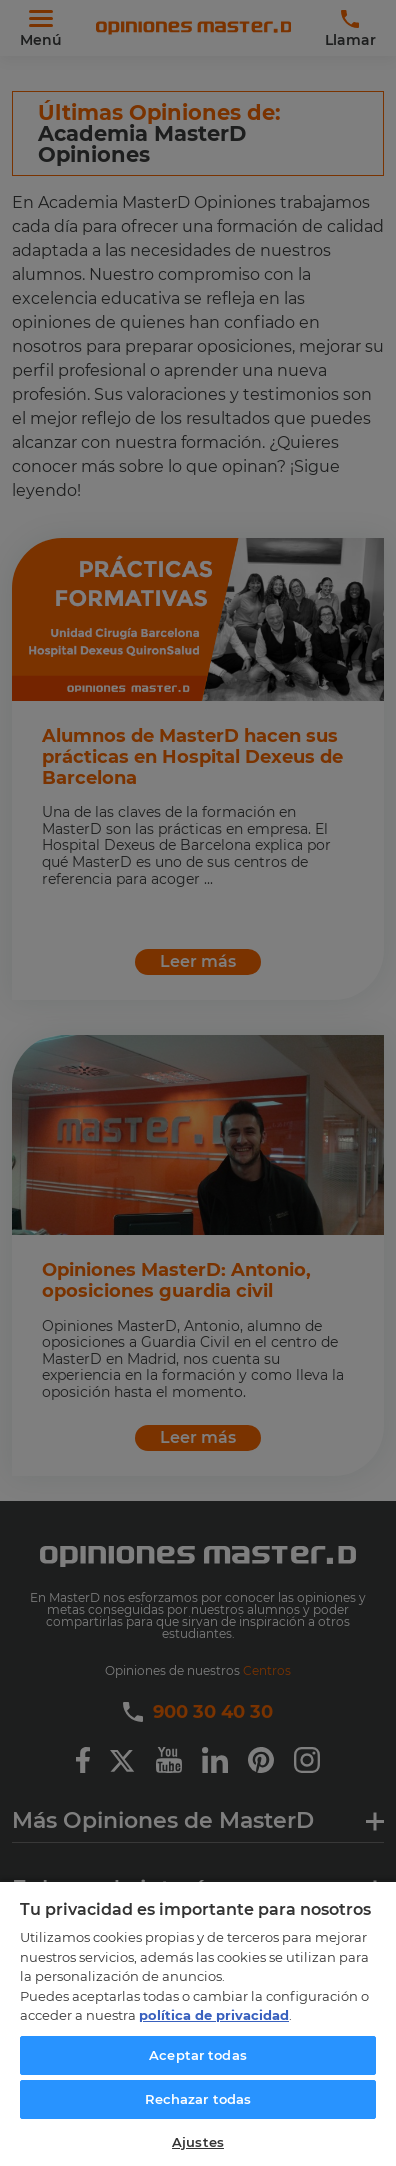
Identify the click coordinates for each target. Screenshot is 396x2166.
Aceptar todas (198, 2055)
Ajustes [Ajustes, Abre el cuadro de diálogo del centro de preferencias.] (198, 2142)
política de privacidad (214, 2015)
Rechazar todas (198, 2099)
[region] (198, 2023)
